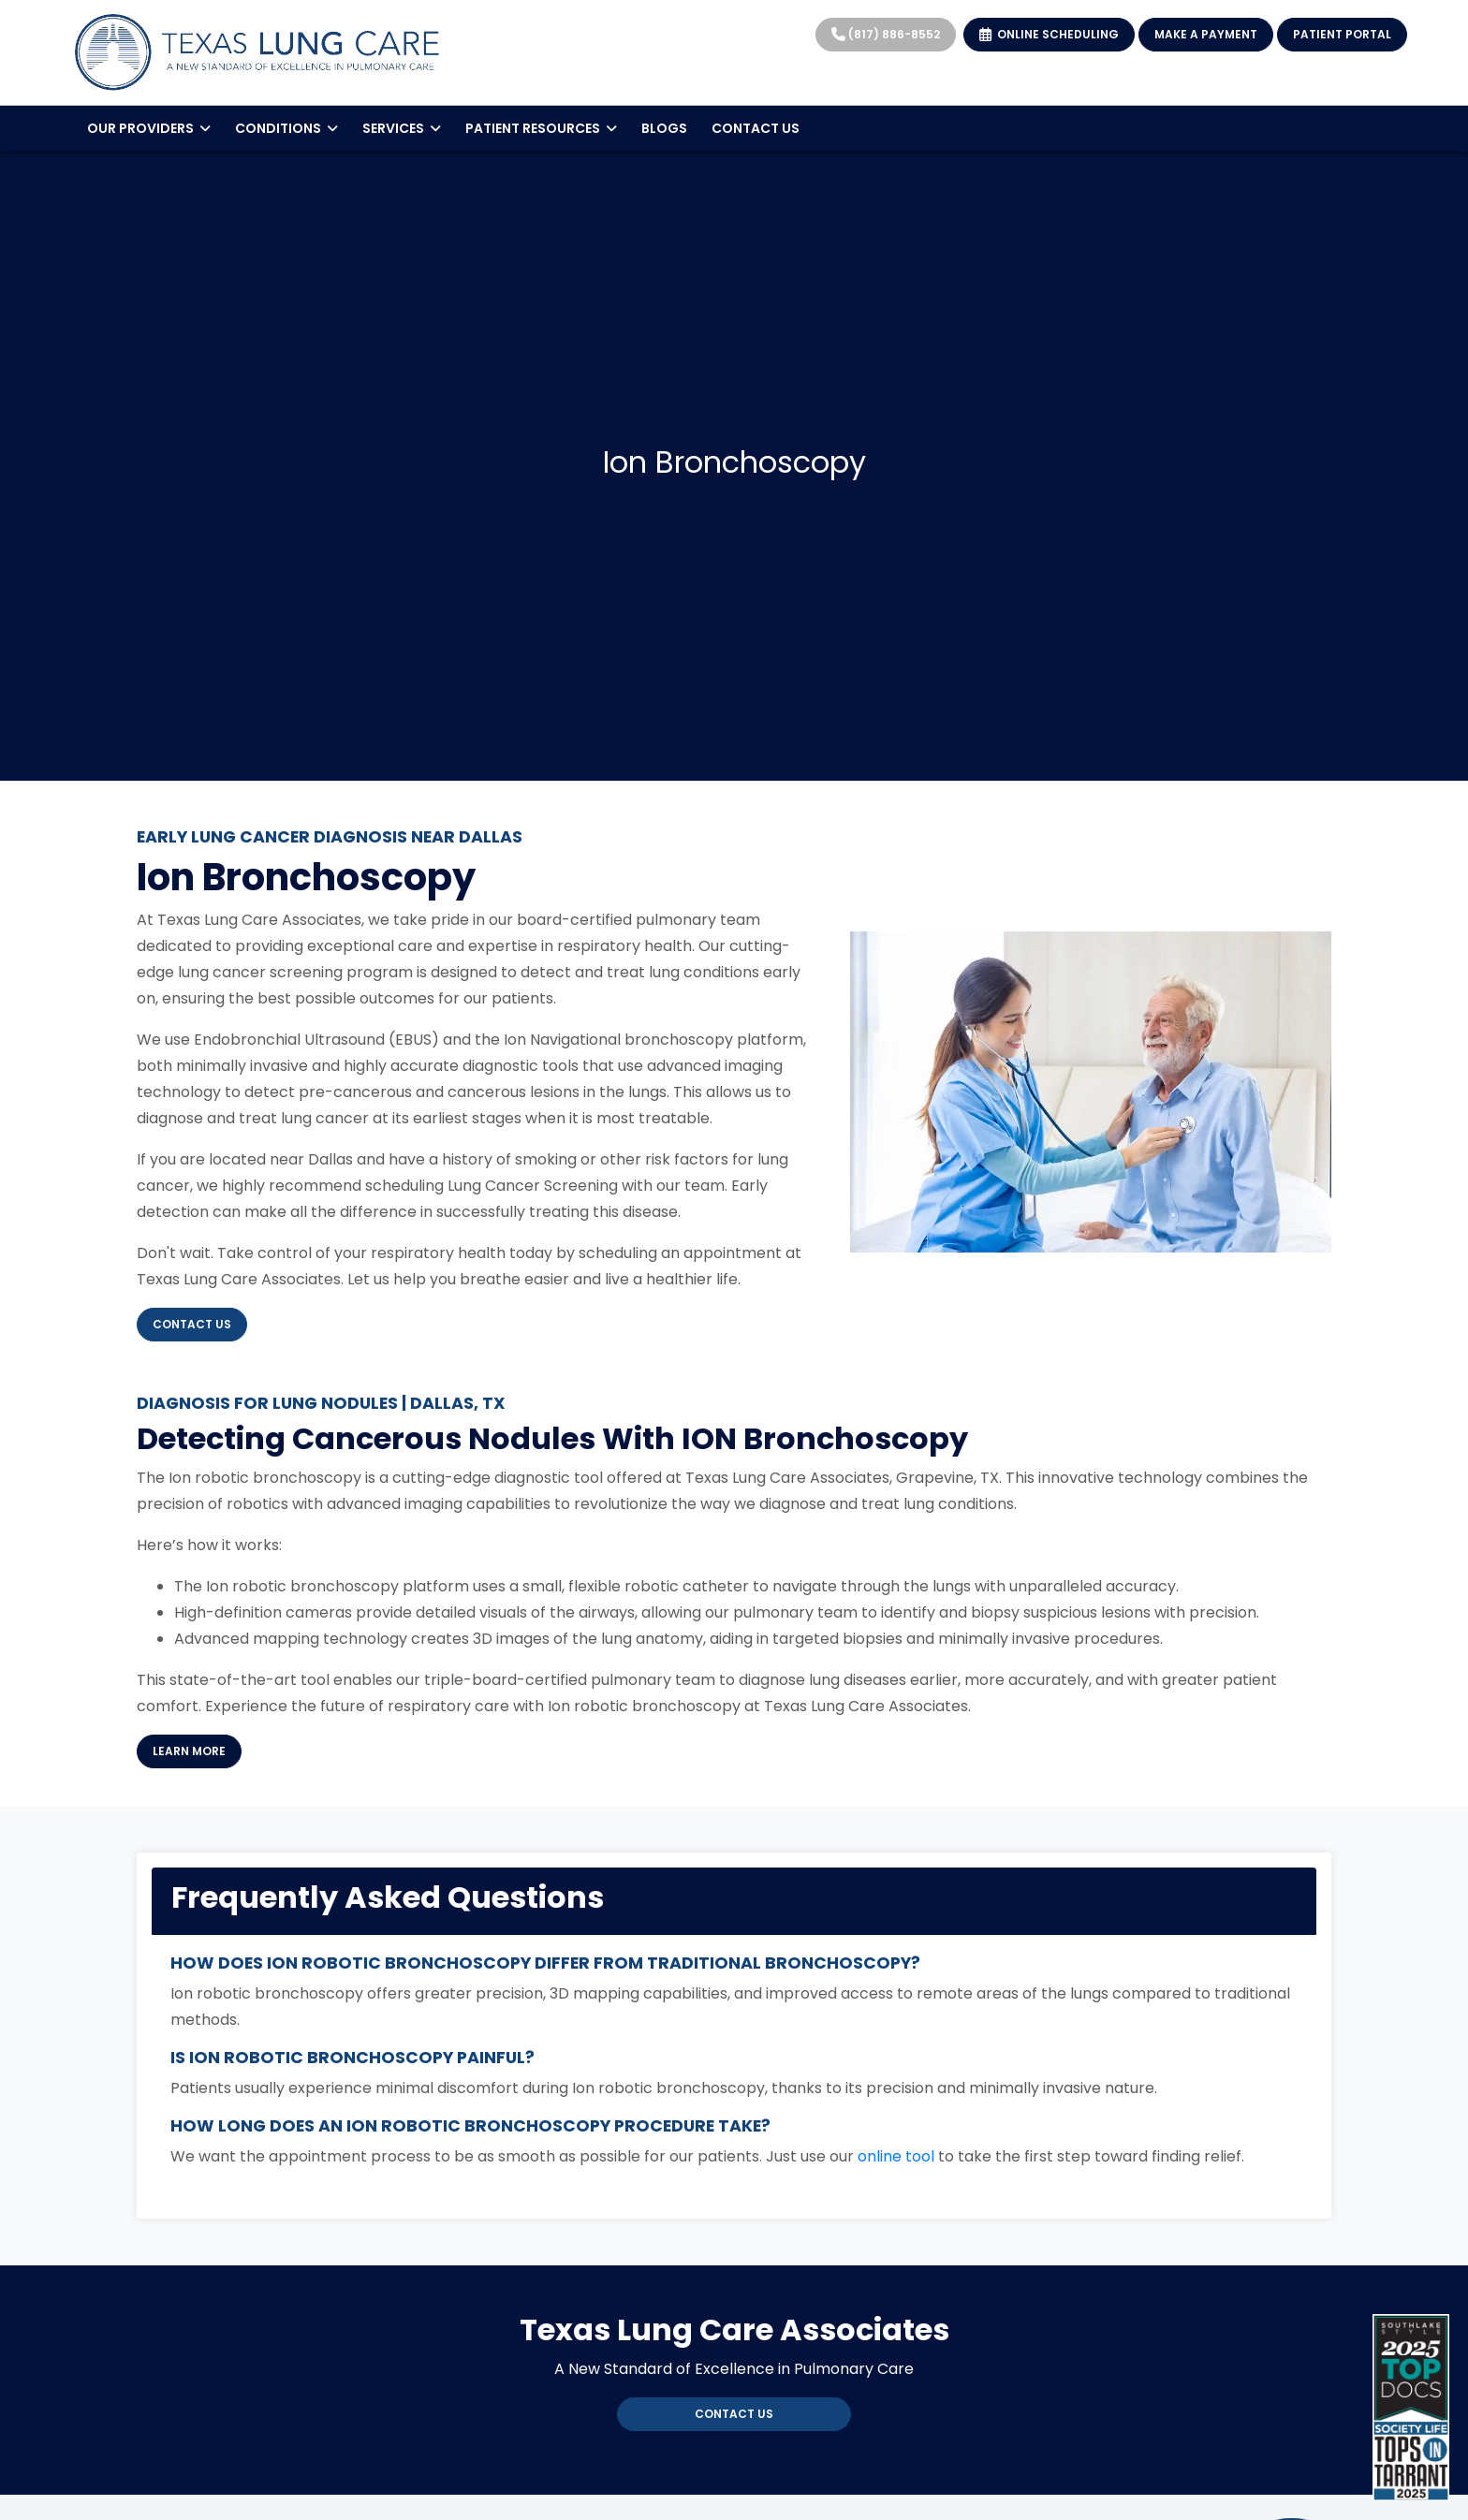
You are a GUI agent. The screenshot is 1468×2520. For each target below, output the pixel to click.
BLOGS (664, 128)
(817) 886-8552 (885, 34)
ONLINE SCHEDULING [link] (1049, 34)
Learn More (197, 1750)
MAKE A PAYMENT (1205, 34)
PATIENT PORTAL (1342, 34)
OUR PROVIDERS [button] (149, 128)
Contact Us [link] (734, 2414)
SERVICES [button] (401, 128)
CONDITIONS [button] (286, 128)
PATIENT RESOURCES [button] (541, 128)
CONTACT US (756, 128)
